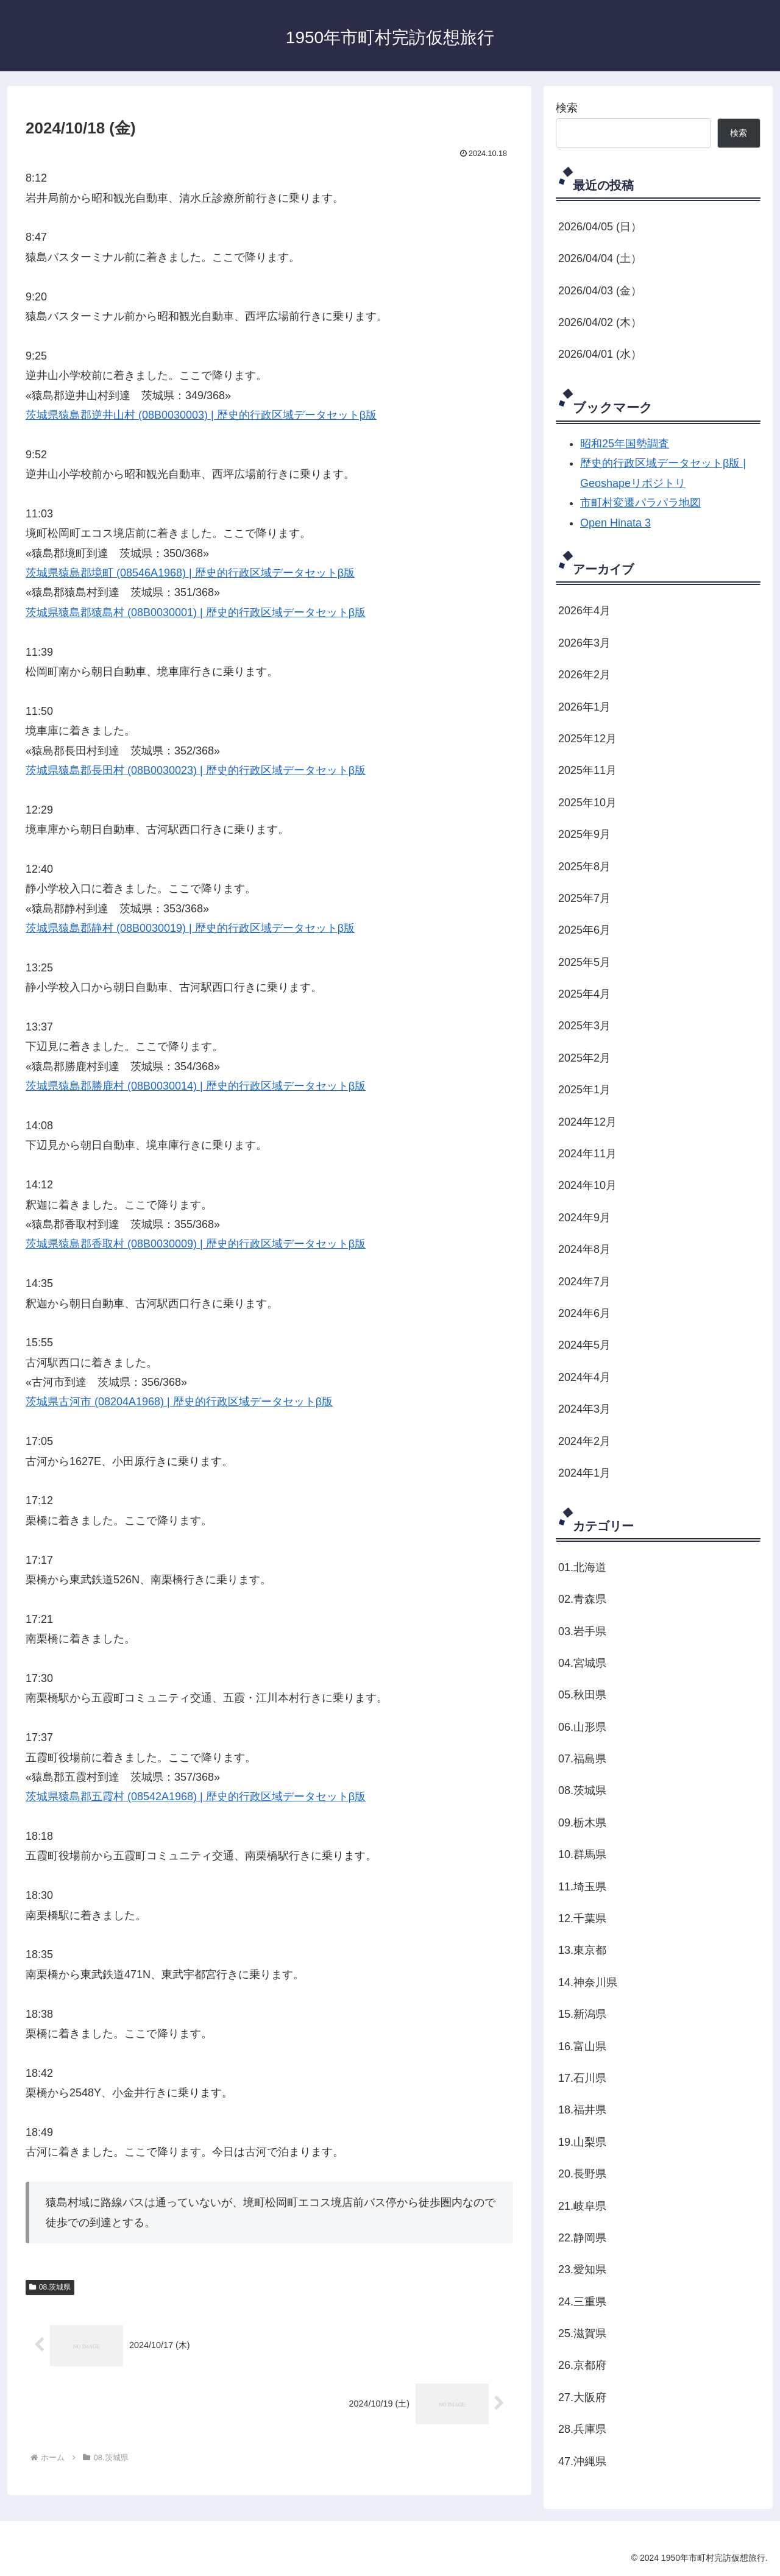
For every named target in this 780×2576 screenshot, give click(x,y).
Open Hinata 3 (615, 523)
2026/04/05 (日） (600, 227)
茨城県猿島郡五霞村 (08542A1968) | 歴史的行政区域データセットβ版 (196, 1796)
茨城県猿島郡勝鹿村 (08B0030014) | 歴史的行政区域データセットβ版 (196, 1086)
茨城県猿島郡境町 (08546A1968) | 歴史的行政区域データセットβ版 (190, 573)
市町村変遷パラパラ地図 (640, 503)
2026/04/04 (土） (600, 258)
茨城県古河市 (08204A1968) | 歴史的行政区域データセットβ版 (179, 1402)
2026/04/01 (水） (600, 354)
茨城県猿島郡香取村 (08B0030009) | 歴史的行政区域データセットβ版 (196, 1244)
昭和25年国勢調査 (624, 444)
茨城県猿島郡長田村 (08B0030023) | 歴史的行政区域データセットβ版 (196, 770)
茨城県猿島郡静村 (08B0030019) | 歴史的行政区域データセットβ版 (190, 928)
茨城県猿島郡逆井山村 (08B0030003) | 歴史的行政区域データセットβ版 (201, 415)
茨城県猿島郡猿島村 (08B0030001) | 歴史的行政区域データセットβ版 (196, 612)
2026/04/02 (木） (600, 322)
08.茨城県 (50, 2287)
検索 (567, 108)
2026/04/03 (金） (600, 291)
